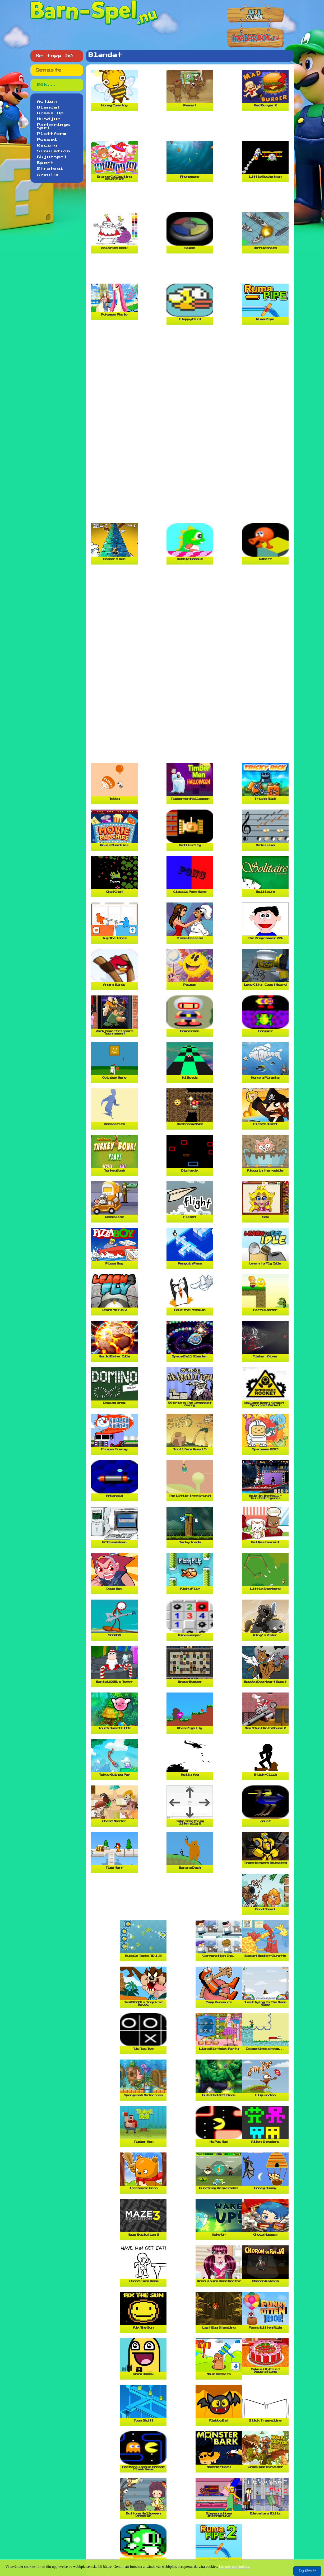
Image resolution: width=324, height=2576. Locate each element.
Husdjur (49, 119)
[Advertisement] (191, 128)
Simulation (53, 151)
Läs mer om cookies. (234, 2567)
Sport (45, 162)
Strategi (50, 168)
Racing (47, 145)
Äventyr (48, 174)
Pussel (47, 139)
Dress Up (50, 113)
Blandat (49, 107)
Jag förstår (307, 2571)
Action (47, 101)
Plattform (52, 133)
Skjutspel (52, 157)
